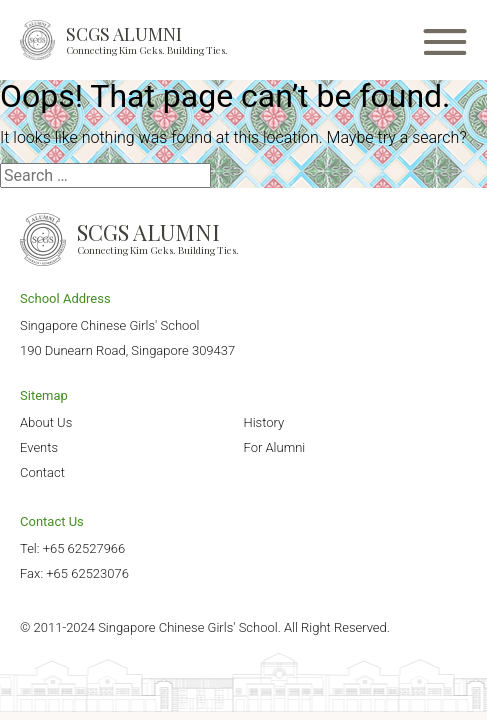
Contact (42, 472)
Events (39, 447)
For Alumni (275, 447)
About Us (46, 422)
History (264, 422)
